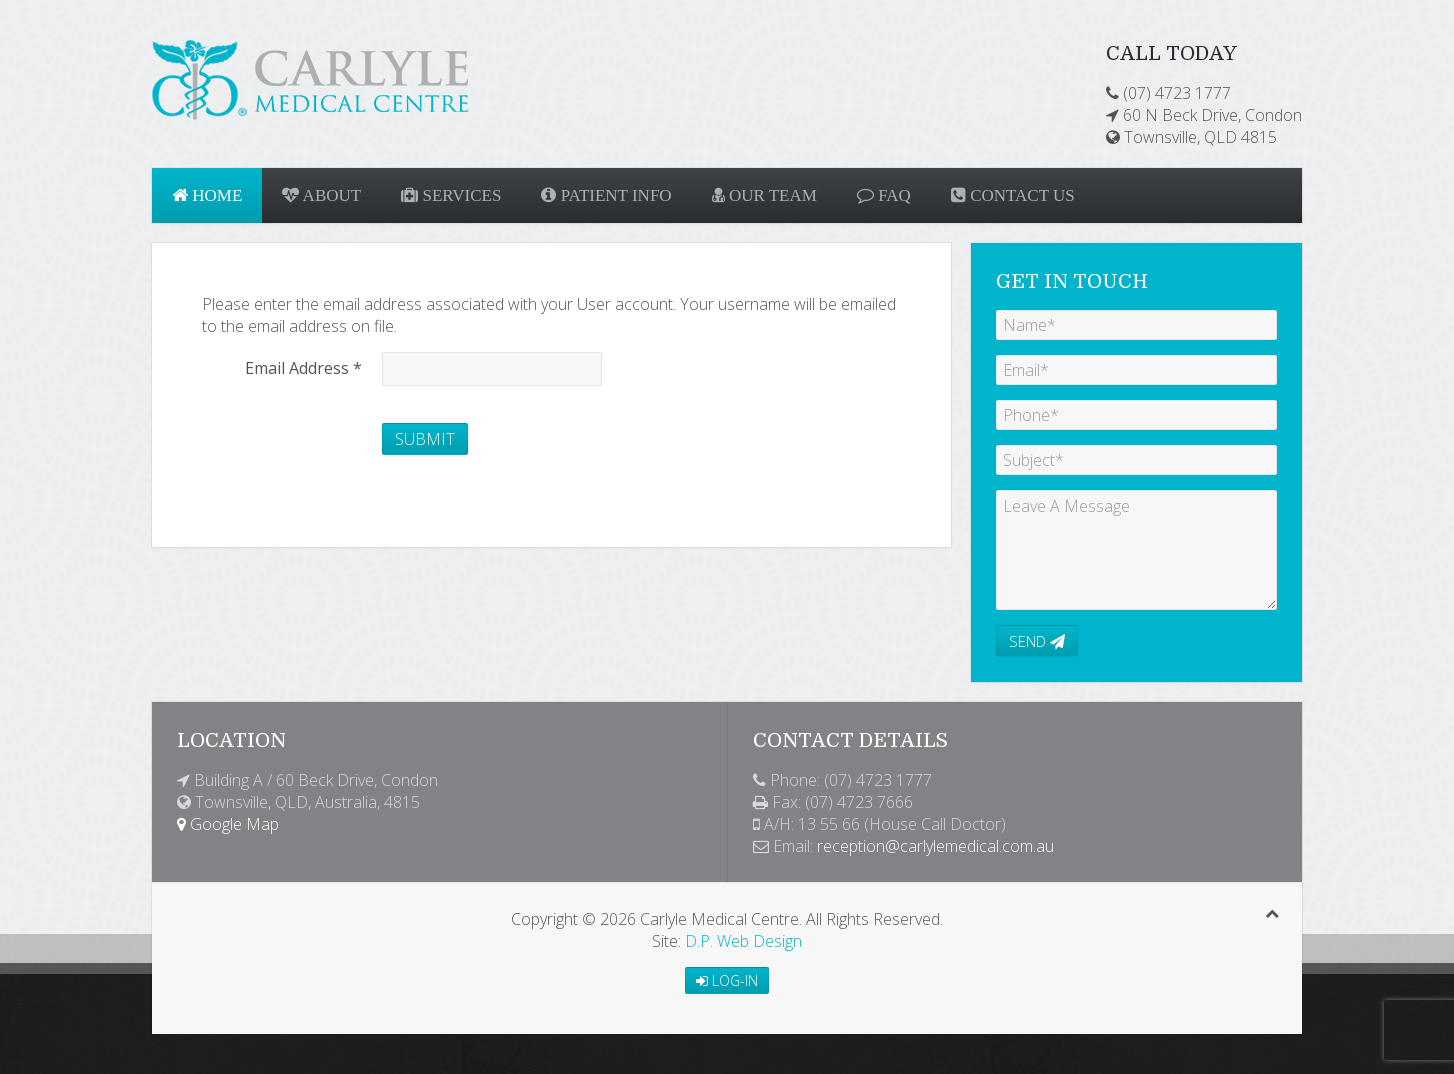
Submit (425, 439)
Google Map (228, 824)
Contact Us (1013, 195)
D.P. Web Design (743, 941)
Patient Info (606, 195)
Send (1037, 641)
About (321, 195)
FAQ (884, 195)
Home (207, 195)
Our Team (764, 195)
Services (451, 195)
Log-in (727, 980)
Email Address (303, 368)
